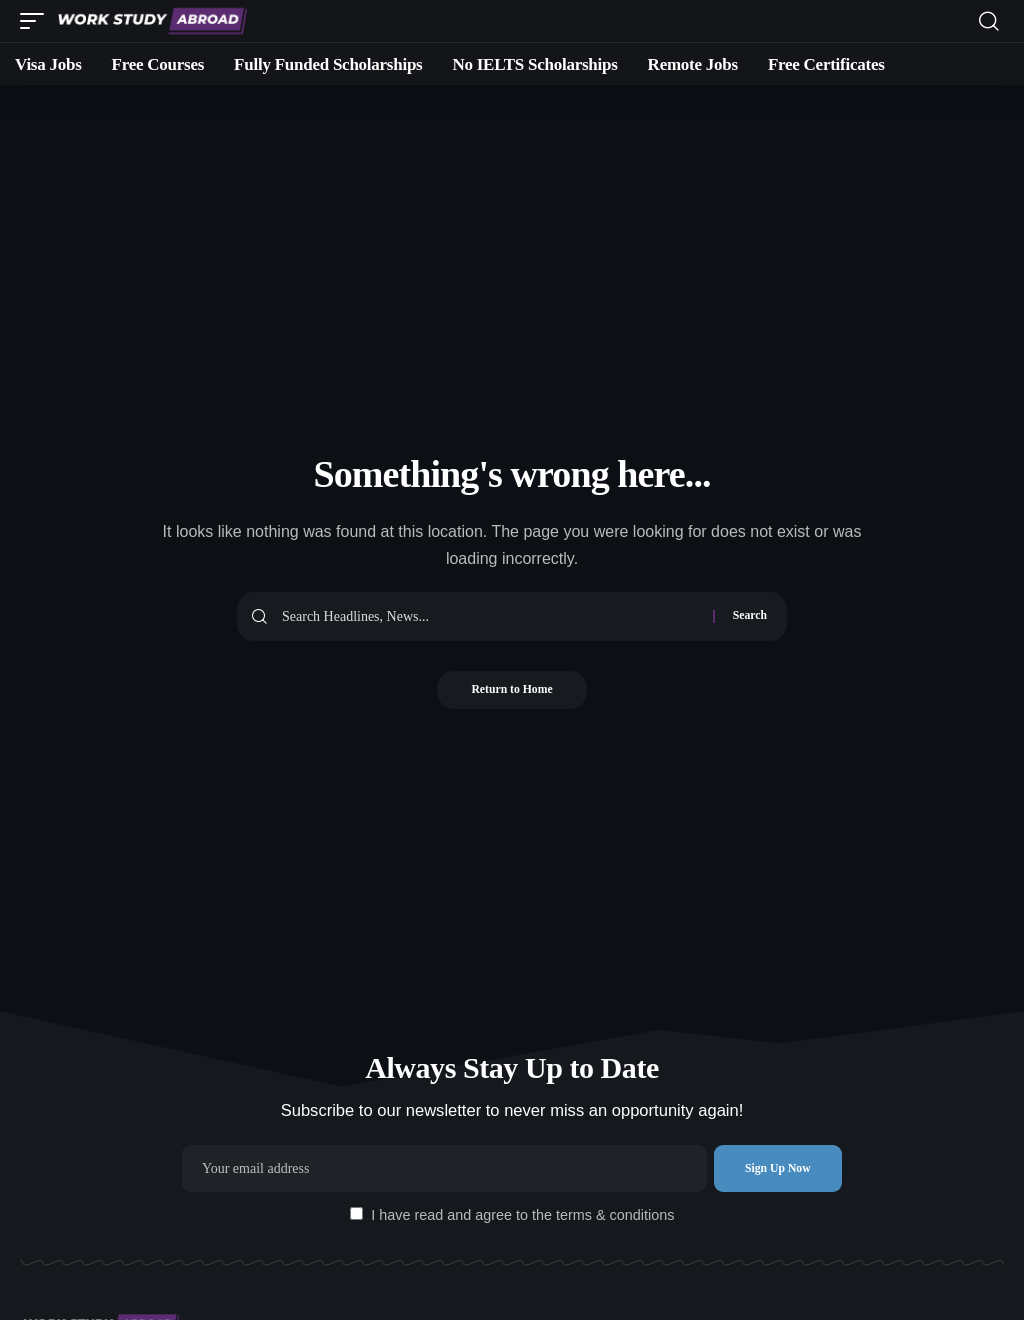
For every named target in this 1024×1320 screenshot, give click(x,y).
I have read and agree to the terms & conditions (522, 1215)
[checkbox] (356, 1213)
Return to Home (511, 691)
